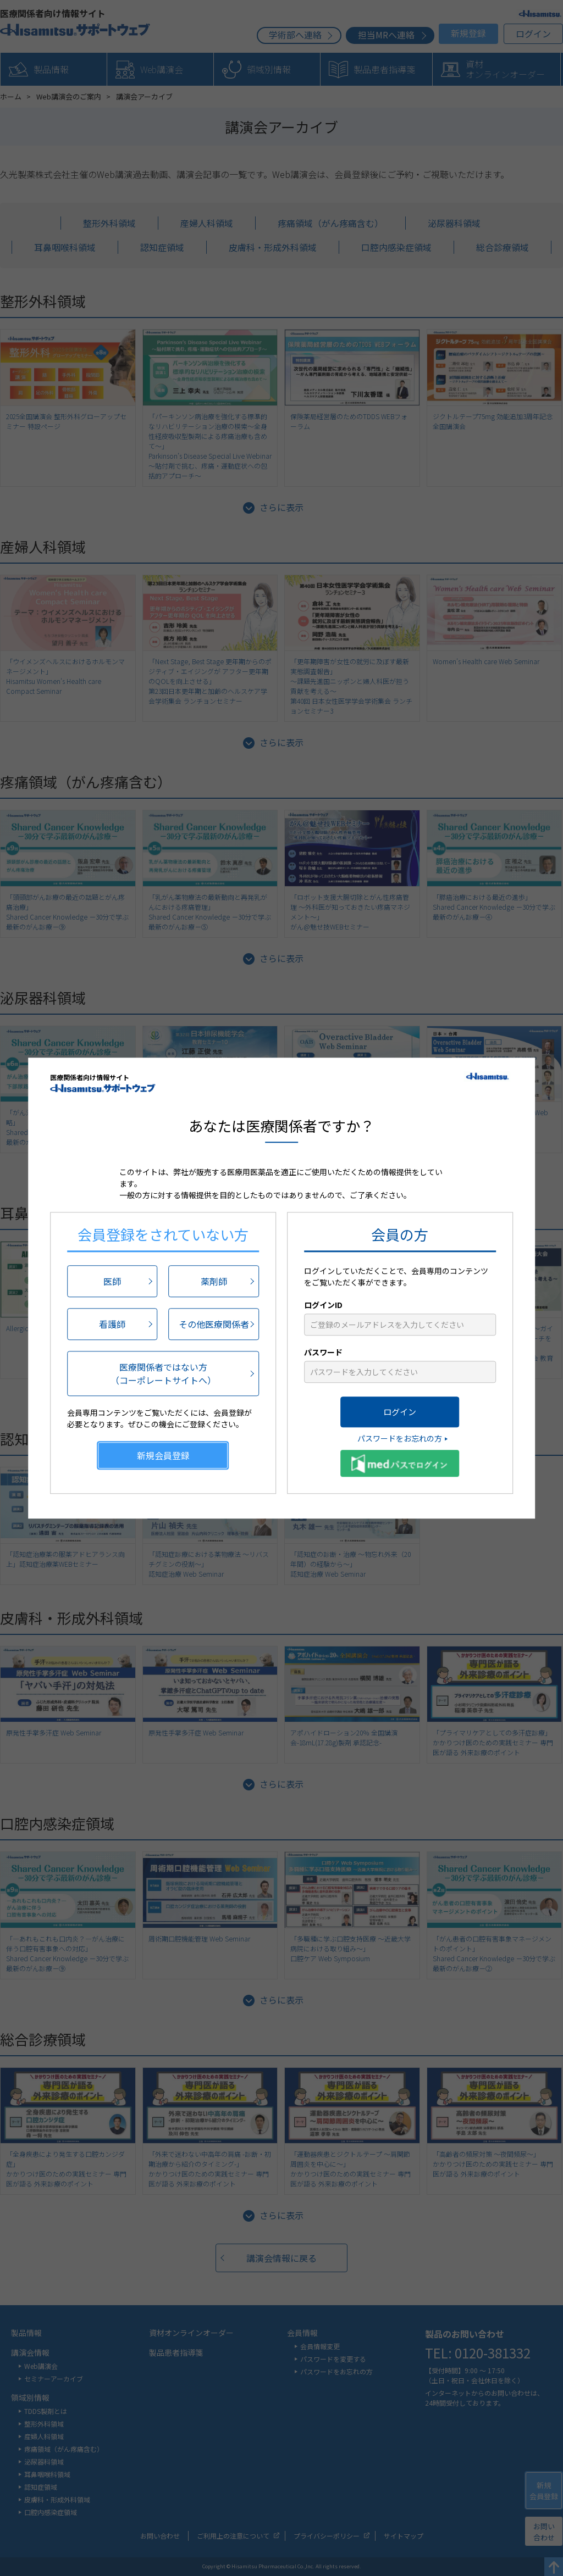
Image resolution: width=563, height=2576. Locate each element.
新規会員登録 (163, 1455)
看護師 (112, 1324)
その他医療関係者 (214, 1324)
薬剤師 (214, 1281)
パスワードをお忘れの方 (399, 1438)
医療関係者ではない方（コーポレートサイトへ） (163, 1373)
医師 (112, 1281)
